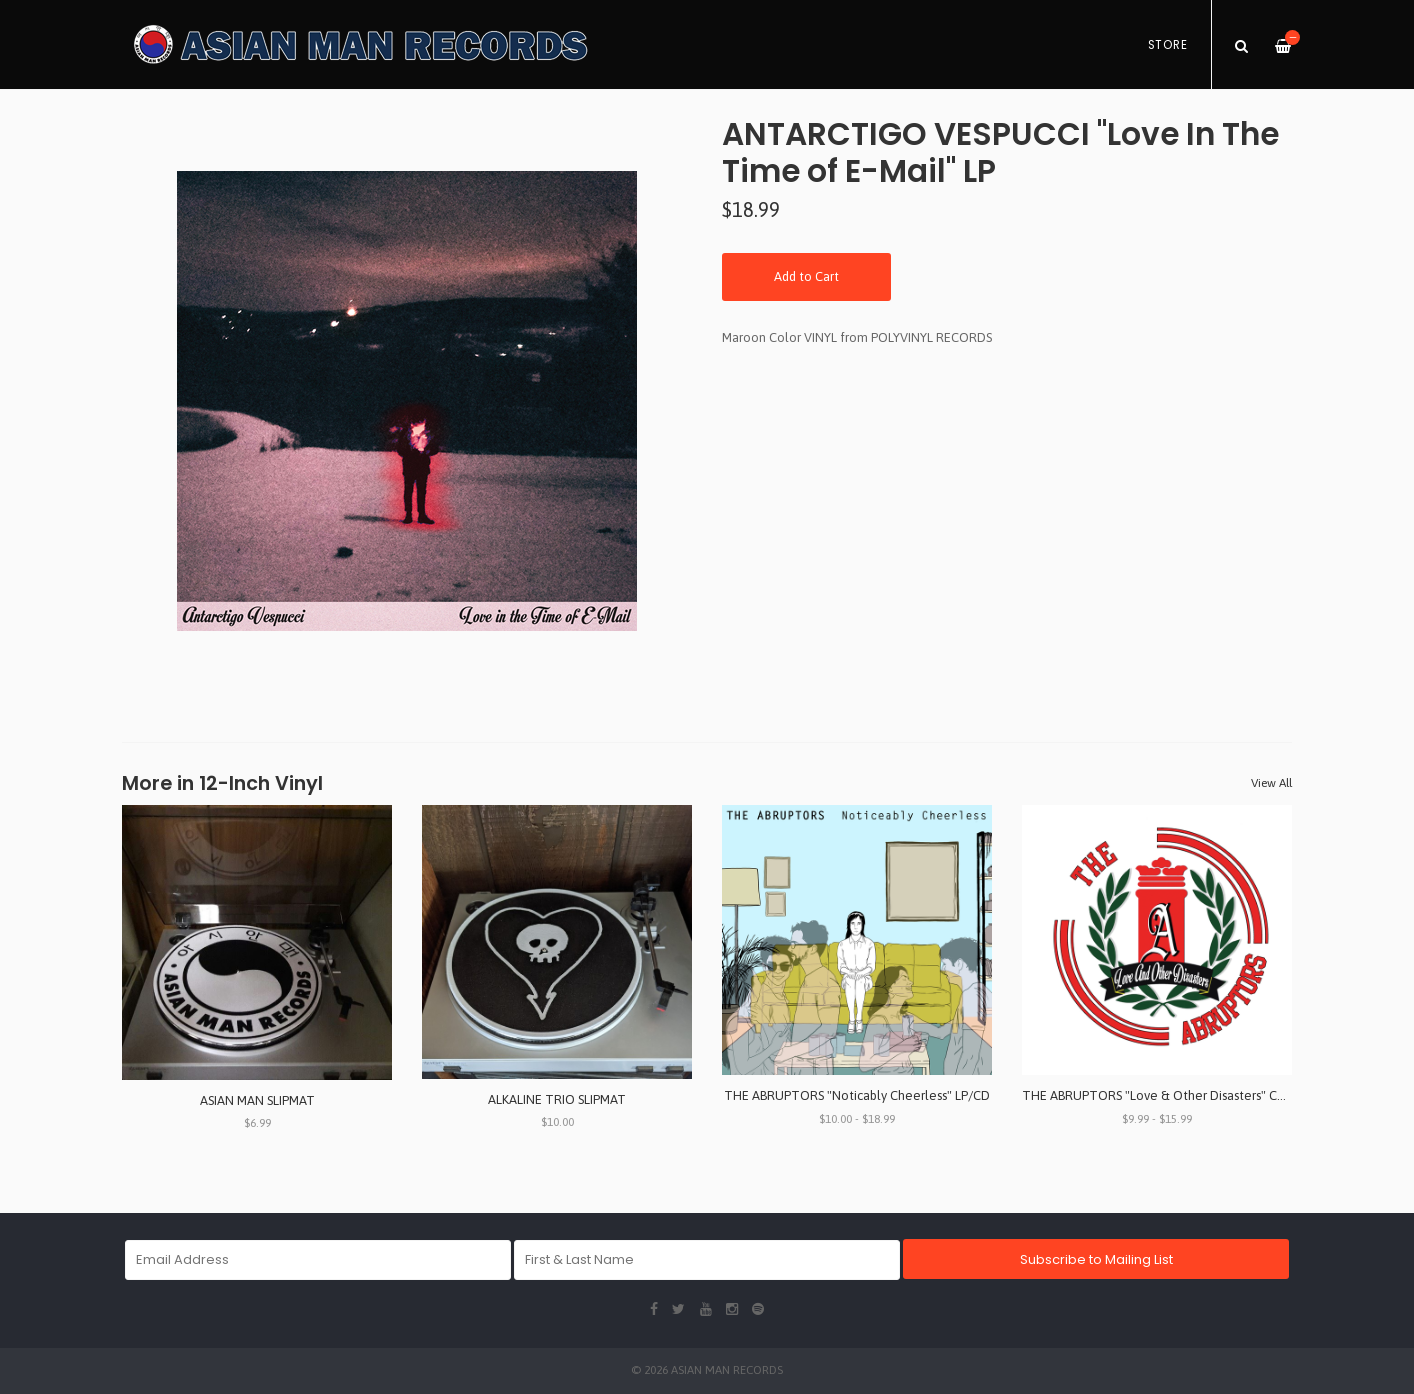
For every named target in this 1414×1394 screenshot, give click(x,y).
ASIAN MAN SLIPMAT (257, 1100)
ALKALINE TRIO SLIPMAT (557, 1099)
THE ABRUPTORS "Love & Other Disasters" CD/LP (1163, 1095)
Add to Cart (806, 276)
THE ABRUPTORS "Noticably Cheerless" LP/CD (857, 1095)
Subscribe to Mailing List (1096, 1259)
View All (1271, 783)
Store (1168, 45)
